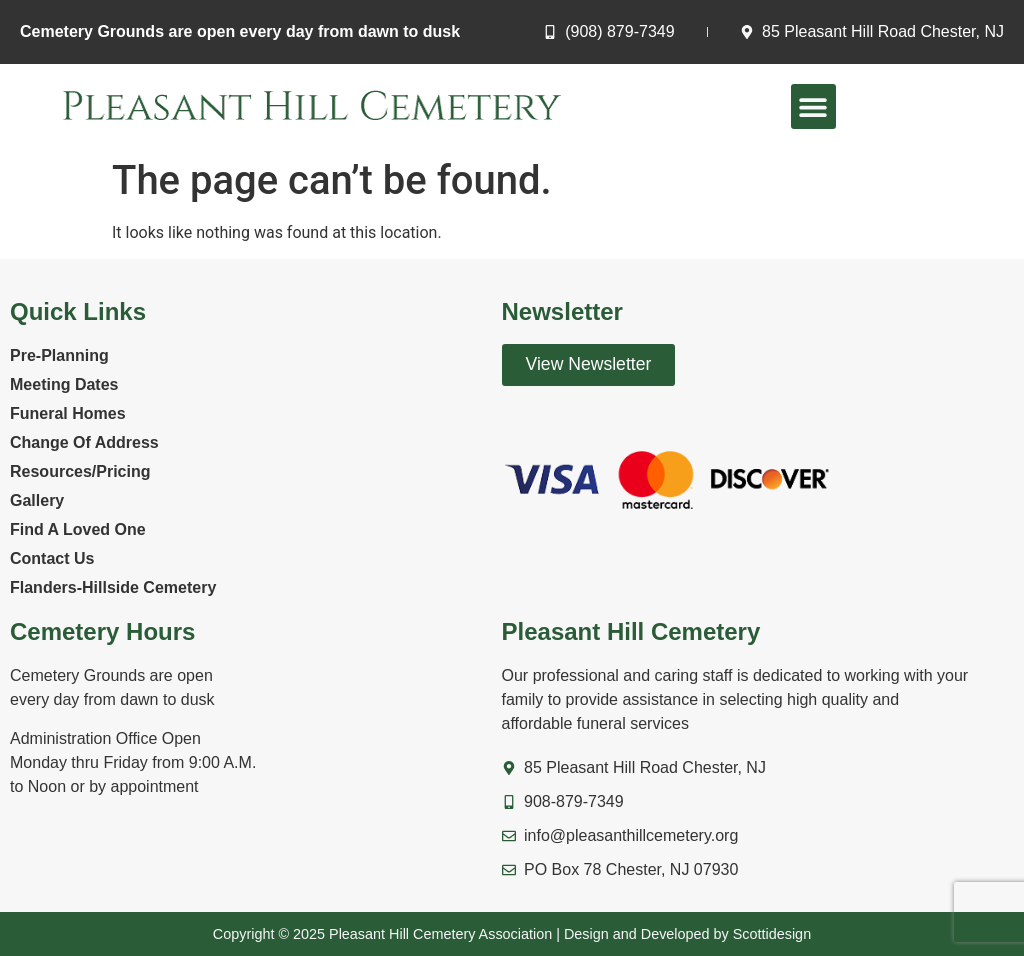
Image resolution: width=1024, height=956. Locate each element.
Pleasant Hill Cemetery (631, 631)
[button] (813, 106)
